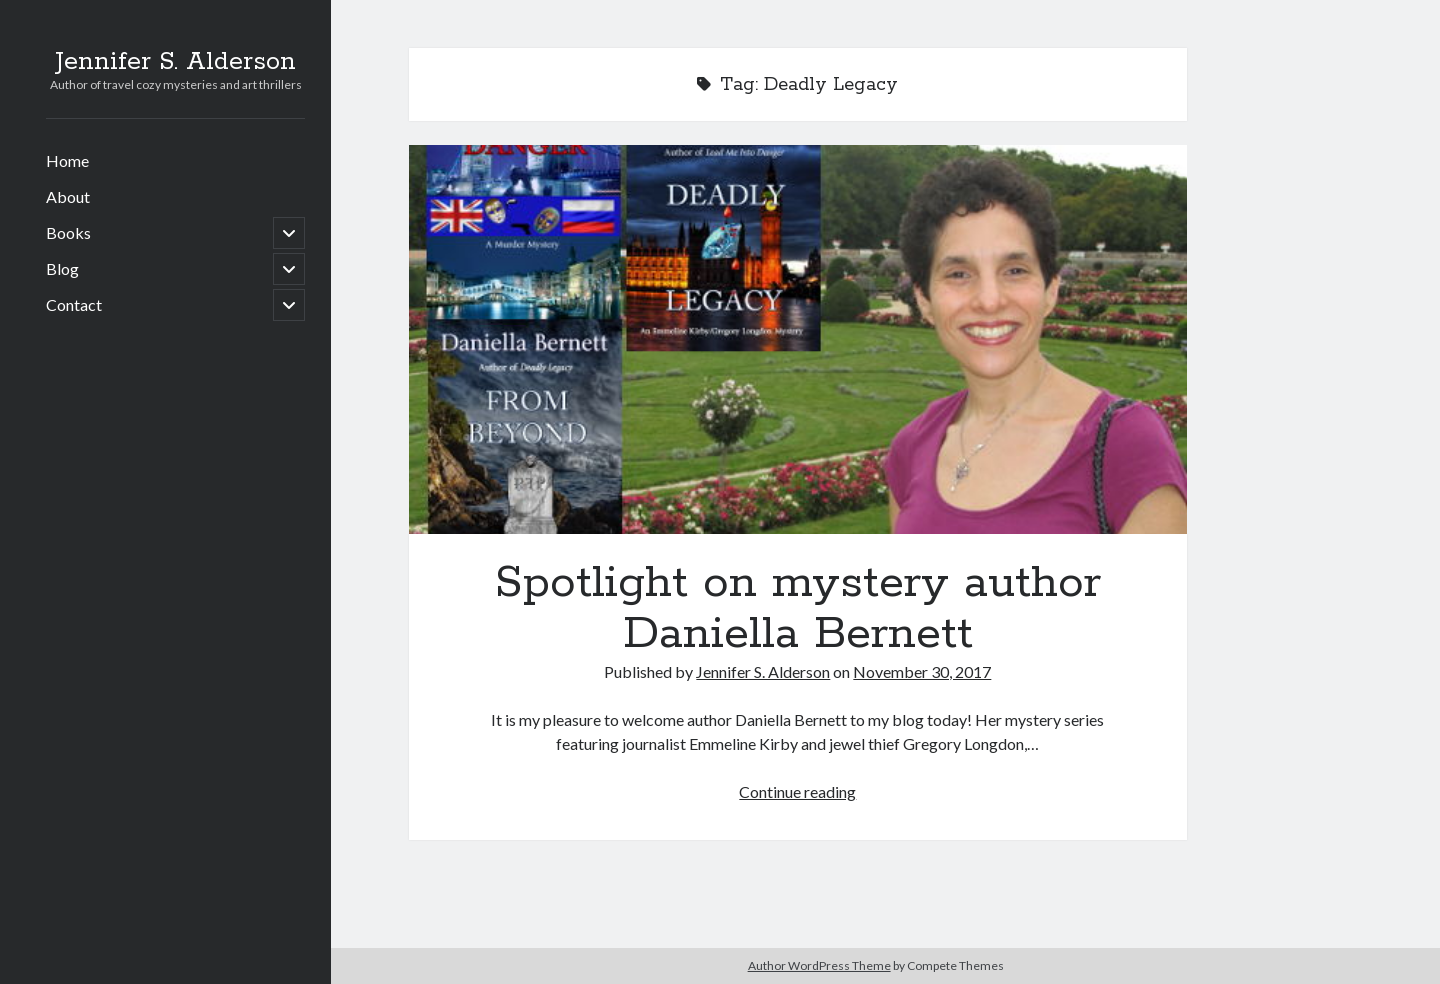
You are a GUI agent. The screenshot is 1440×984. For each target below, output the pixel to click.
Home (67, 160)
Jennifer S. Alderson (175, 62)
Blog (62, 268)
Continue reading (797, 791)
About (68, 196)
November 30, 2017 (922, 671)
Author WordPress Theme (819, 965)
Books (68, 232)
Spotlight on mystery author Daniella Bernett (798, 339)
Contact (74, 304)
